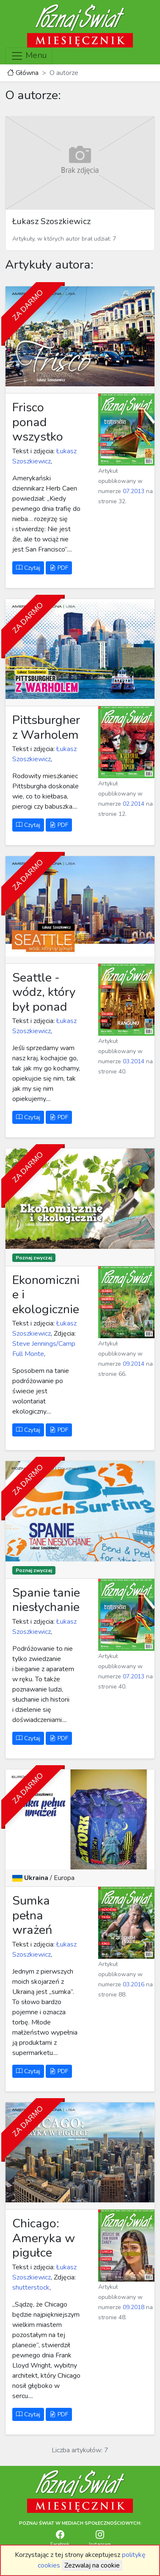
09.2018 (133, 2307)
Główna (23, 73)
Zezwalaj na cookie (92, 2565)
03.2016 (133, 1984)
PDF (59, 568)
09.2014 (133, 1364)
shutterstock (31, 2287)
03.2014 (133, 1061)
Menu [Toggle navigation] (29, 56)
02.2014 (133, 804)
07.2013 (133, 491)
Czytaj (28, 568)
